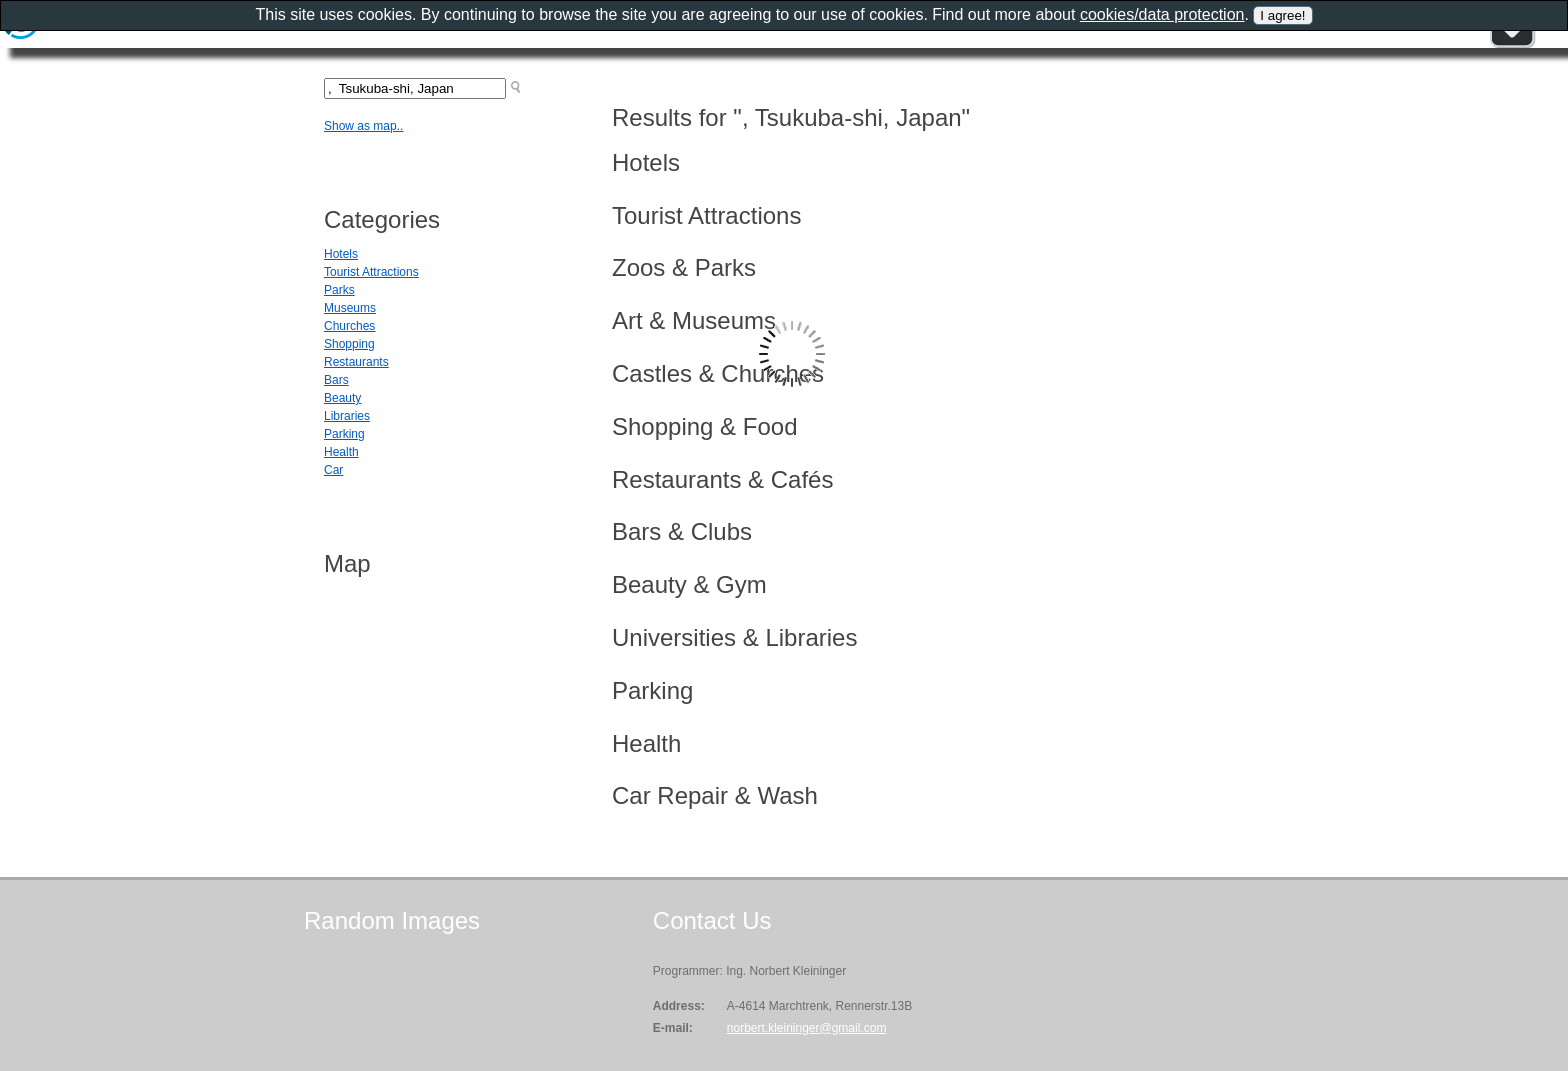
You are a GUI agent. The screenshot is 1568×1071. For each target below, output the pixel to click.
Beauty (342, 398)
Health (341, 452)
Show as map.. (363, 126)
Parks (339, 290)
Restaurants (356, 362)
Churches (349, 326)
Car (333, 470)
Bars (336, 380)
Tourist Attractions (371, 272)
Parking (344, 434)
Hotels (341, 254)
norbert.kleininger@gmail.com (807, 1028)
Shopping (349, 344)
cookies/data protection (1162, 14)
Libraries (347, 416)
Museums (350, 308)
